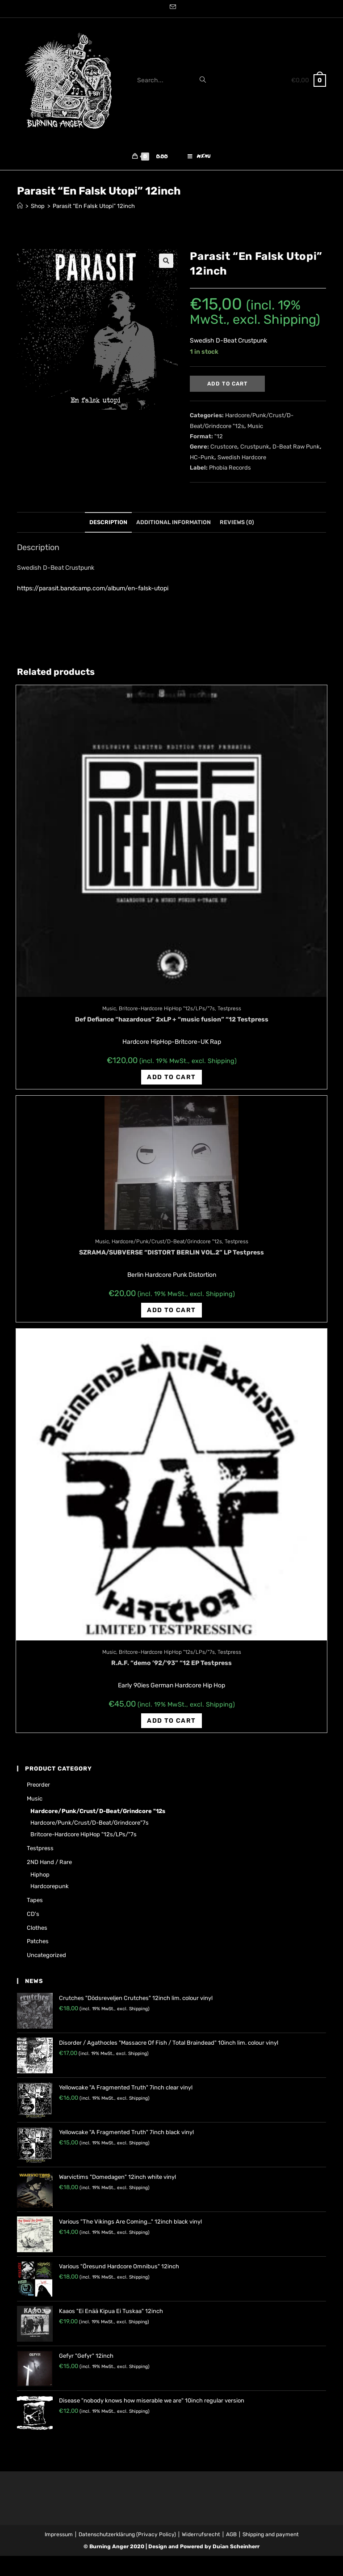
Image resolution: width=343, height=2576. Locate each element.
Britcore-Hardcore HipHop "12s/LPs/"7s (167, 1008)
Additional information (173, 522)
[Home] (20, 206)
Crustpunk (254, 446)
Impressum (59, 2534)
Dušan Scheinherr (236, 2546)
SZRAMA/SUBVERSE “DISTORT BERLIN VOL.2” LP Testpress (171, 1252)
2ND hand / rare (49, 1862)
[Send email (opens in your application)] (171, 8)
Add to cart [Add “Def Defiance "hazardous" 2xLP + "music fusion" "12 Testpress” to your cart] (171, 1077)
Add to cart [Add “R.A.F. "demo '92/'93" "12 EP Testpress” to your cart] (171, 1720)
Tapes (35, 1900)
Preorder (38, 1784)
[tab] (108, 523)
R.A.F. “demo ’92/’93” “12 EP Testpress (171, 1663)
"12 (218, 436)
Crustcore (223, 446)
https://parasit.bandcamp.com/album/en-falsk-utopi (92, 588)
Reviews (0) (237, 522)
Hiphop (40, 1874)
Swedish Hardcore (242, 457)
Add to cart (227, 384)
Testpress (229, 1008)
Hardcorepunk (49, 1886)
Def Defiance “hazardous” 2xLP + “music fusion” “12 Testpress (171, 1019)
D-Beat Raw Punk (296, 446)
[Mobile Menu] (199, 156)
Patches (38, 1941)
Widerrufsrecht (201, 2534)
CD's (33, 1914)
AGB (231, 2534)
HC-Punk (202, 457)
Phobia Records (230, 467)
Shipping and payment (271, 2534)
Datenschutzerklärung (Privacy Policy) (127, 2534)
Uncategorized (46, 1955)
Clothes (37, 1927)
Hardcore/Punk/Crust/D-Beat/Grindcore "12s (167, 1241)
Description (108, 522)
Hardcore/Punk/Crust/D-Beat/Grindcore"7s (89, 1822)
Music (255, 426)
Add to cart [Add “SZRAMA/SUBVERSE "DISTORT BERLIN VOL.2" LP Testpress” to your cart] (171, 1310)
